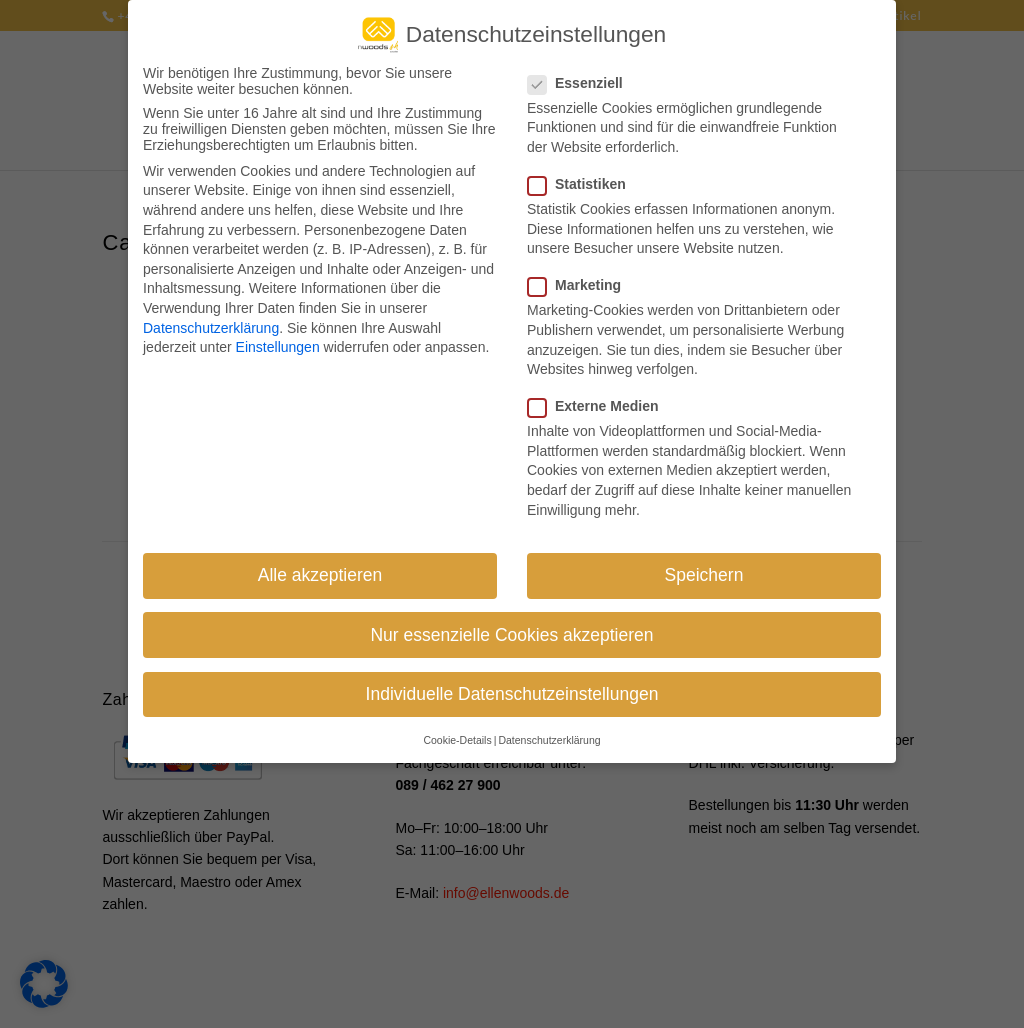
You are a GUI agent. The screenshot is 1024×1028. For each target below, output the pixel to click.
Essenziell (583, 75)
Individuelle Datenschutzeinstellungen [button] (512, 686)
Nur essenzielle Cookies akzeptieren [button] (511, 627)
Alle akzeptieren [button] (320, 568)
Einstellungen (278, 339)
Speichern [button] (704, 568)
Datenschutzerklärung (211, 320)
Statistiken (585, 176)
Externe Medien (601, 398)
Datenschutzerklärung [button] (549, 732)
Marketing (582, 277)
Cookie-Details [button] (457, 732)
